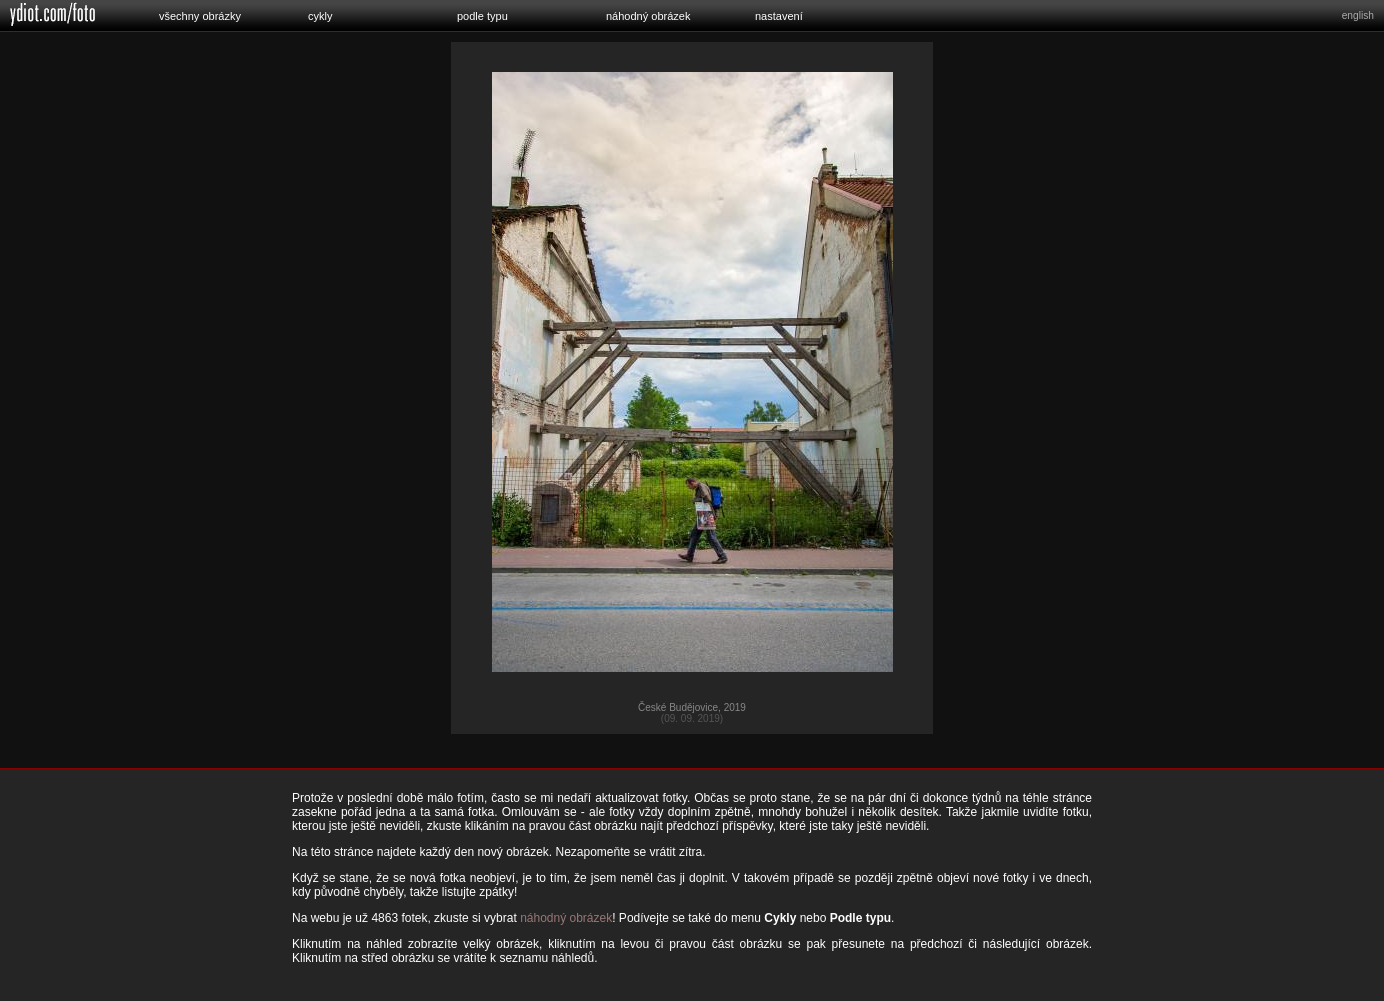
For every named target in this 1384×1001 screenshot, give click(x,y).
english (1358, 15)
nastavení (779, 16)
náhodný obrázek (648, 16)
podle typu (482, 16)
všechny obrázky (200, 16)
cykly (320, 16)
